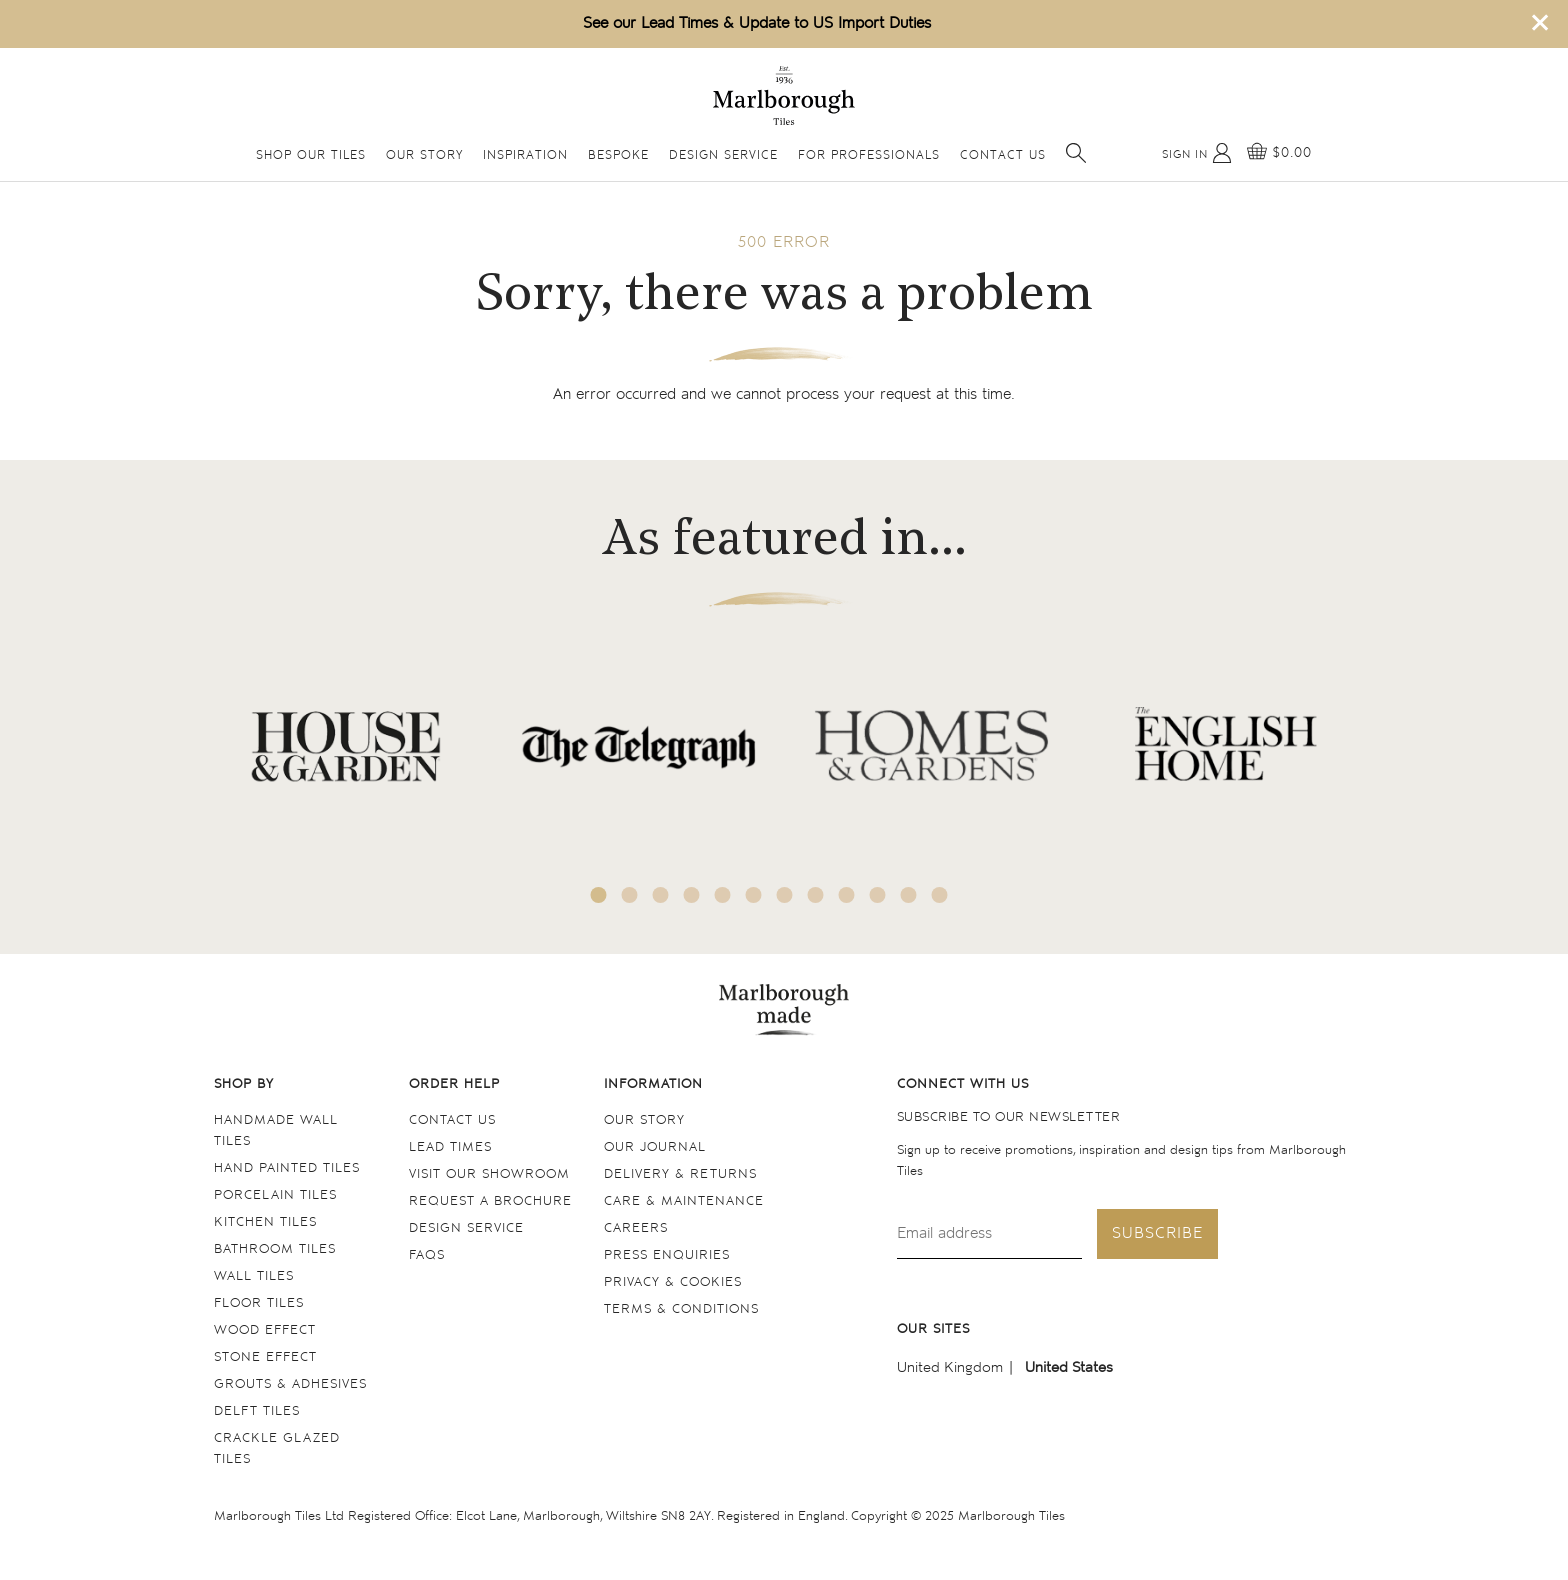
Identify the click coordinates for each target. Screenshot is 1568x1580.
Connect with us (963, 1084)
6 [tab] (754, 895)
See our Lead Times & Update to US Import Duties (757, 23)
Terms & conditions (681, 1309)
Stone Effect (265, 1357)
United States (1069, 1367)
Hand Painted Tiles (287, 1168)
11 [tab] (909, 895)
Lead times (450, 1147)
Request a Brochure (490, 1201)
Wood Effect (265, 1330)
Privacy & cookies (673, 1282)
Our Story (424, 155)
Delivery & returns (680, 1174)
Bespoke (618, 155)
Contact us (452, 1120)
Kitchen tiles (265, 1222)
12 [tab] (940, 895)
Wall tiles (254, 1276)
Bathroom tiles (275, 1249)
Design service (466, 1228)
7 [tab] (785, 895)
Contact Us (1003, 155)
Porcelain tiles (275, 1195)
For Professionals (869, 155)
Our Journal (655, 1147)
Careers (636, 1228)
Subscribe (1157, 1233)
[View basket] (1279, 153)
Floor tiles (259, 1303)
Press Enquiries (667, 1255)
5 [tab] (723, 895)
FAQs (427, 1255)
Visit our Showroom (489, 1174)
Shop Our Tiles (311, 155)
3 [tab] (661, 895)
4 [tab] (692, 895)
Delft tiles (257, 1411)
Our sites (933, 1329)
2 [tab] (630, 895)
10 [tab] (878, 895)
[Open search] (1076, 153)
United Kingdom (950, 1367)
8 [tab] (816, 895)
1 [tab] (599, 895)
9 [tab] (847, 895)
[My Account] (1197, 153)
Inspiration (525, 155)
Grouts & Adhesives (290, 1384)
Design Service (723, 155)
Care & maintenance (684, 1201)
